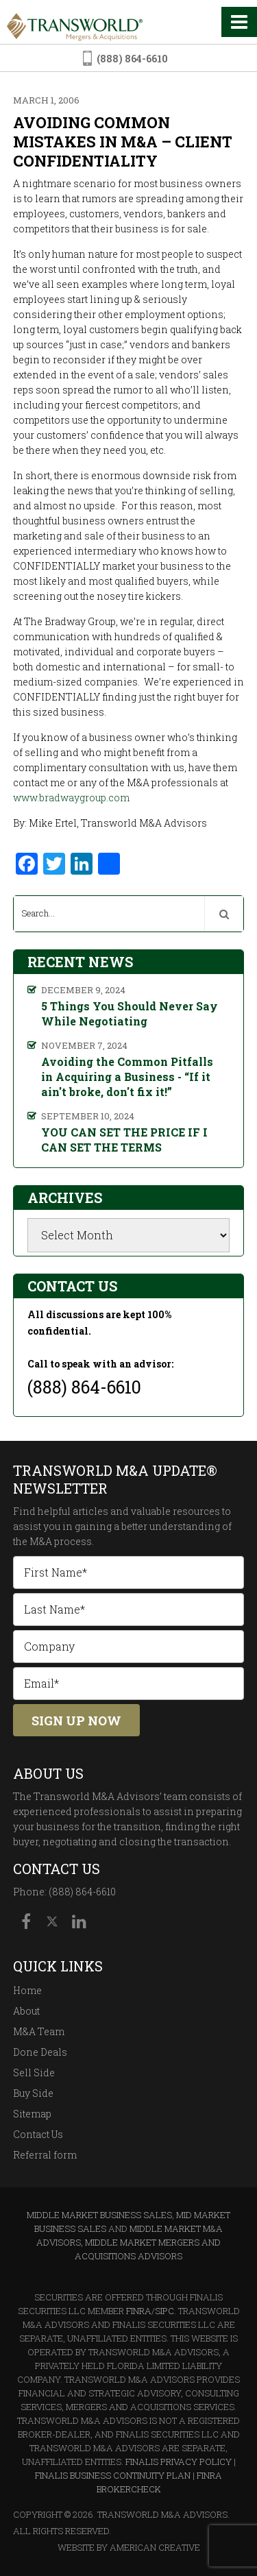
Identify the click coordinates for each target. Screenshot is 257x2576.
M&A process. (61, 1541)
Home (27, 1990)
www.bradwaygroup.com (71, 797)
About (26, 2010)
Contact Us (38, 2134)
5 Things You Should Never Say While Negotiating (129, 1013)
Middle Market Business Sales (99, 2215)
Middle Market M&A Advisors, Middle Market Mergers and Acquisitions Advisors (129, 2242)
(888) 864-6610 (132, 58)
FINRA (138, 2311)
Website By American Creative (129, 2547)
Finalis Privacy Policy (178, 2461)
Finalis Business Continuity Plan (113, 2475)
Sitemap (32, 2113)
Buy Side (33, 2093)
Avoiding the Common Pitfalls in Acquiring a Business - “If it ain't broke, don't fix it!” (127, 1076)
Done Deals (40, 2051)
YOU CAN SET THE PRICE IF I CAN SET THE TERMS (124, 1139)
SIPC (164, 2311)
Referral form (45, 2154)
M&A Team (38, 2031)
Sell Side (34, 2072)
